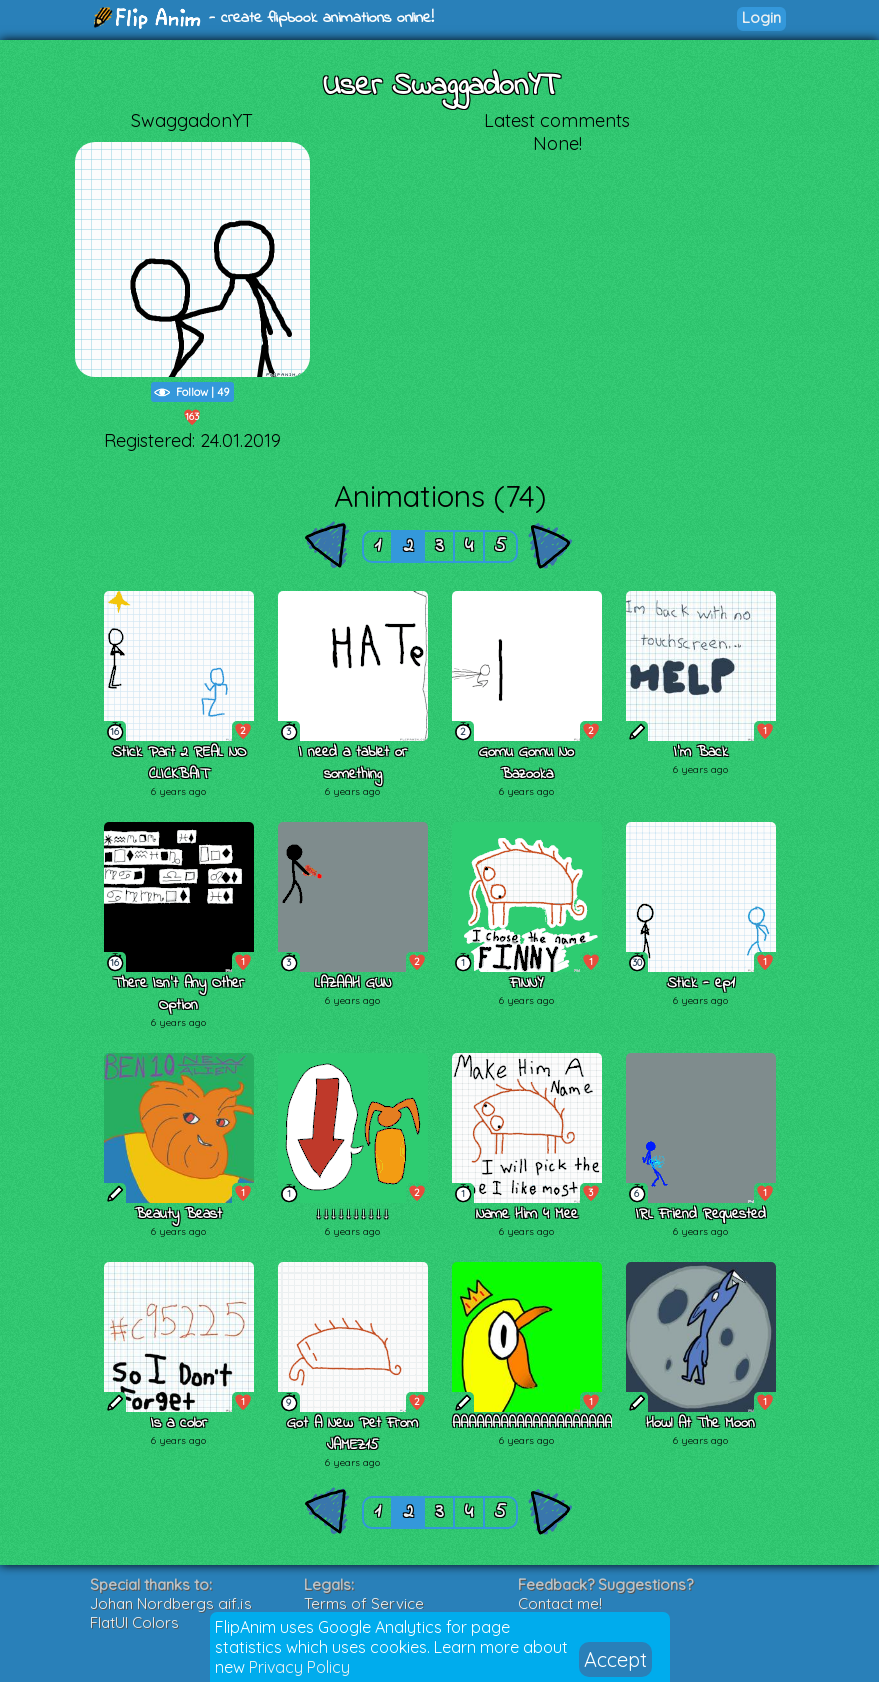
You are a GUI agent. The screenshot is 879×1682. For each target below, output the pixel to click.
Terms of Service (364, 1603)
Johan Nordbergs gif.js (171, 1603)
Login (761, 17)
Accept (615, 1659)
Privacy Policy (299, 1667)
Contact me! (560, 1603)
